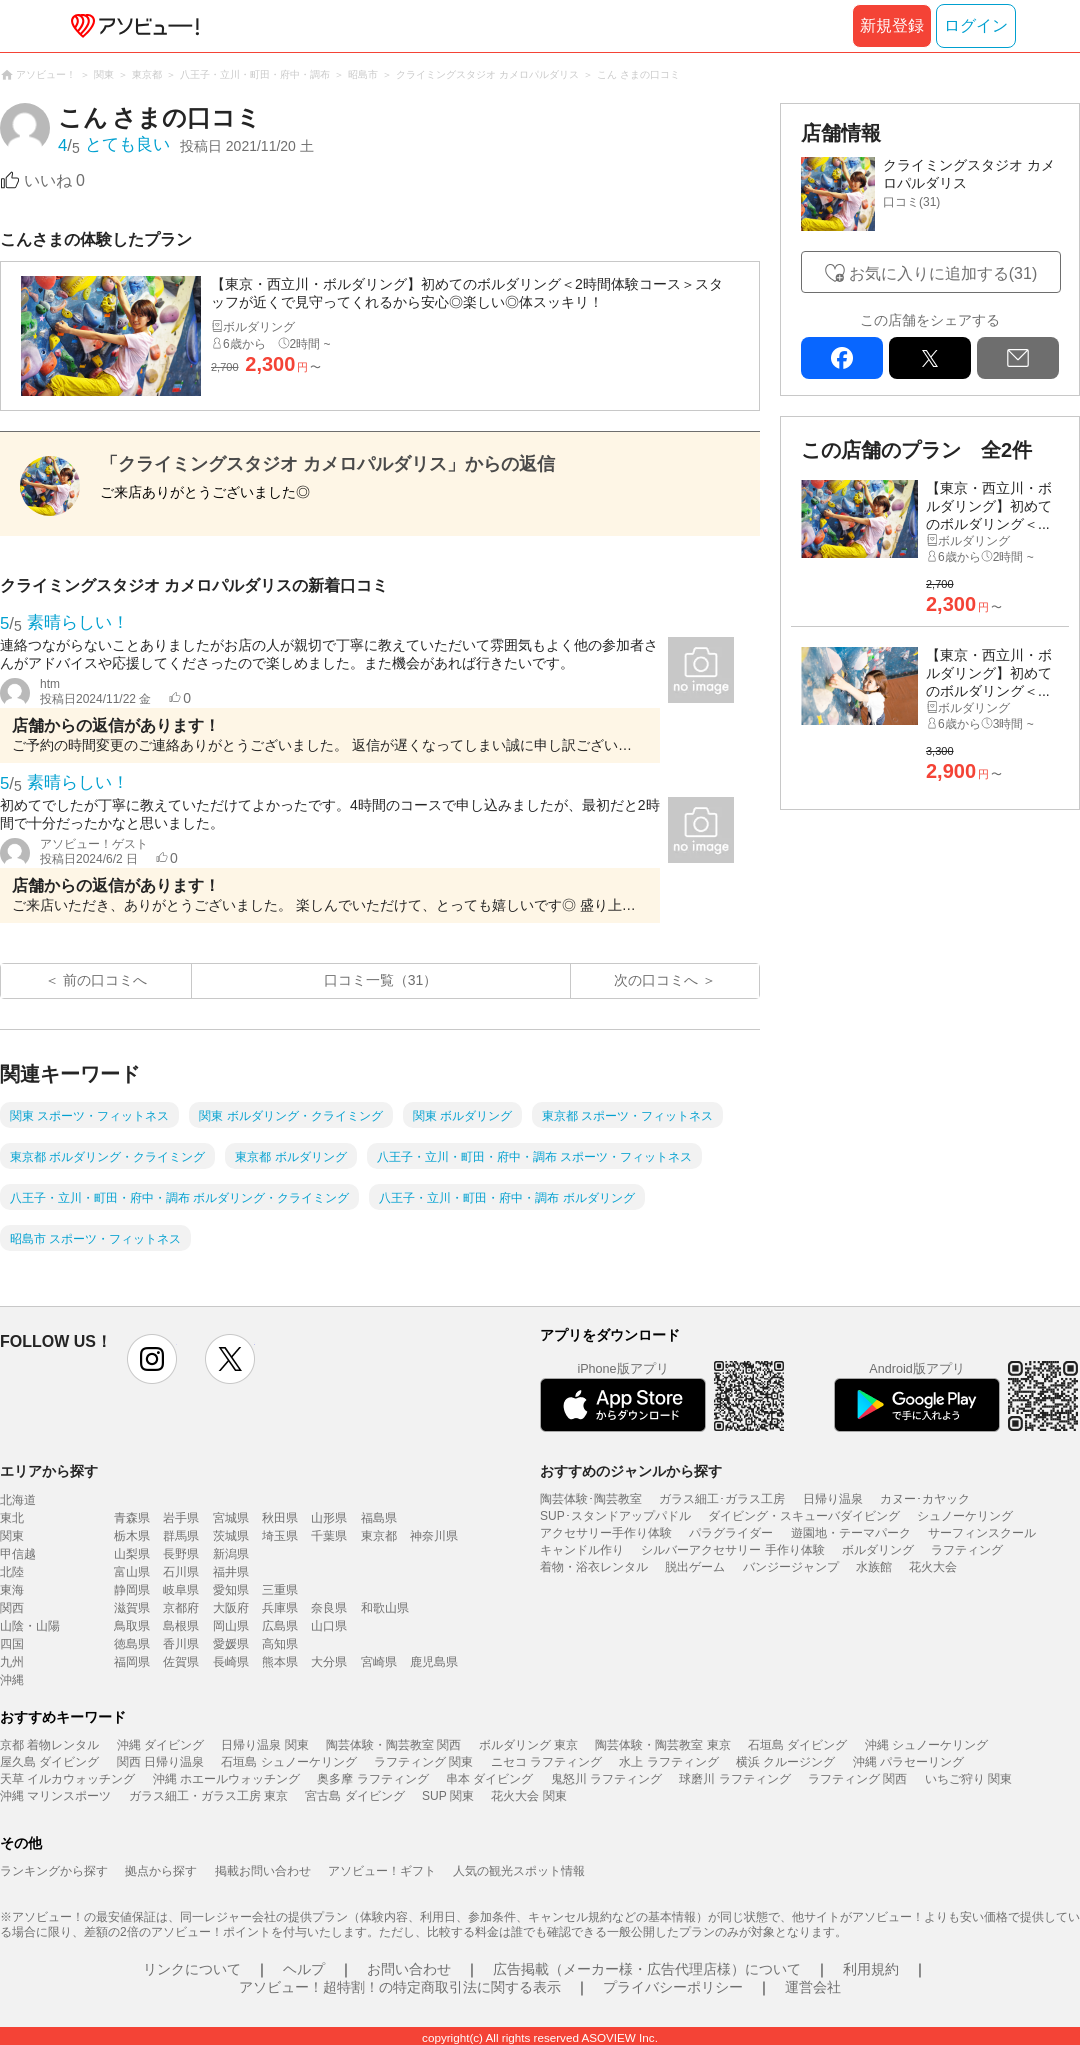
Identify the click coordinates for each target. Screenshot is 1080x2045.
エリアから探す (49, 1471)
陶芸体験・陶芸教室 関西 (393, 1745)
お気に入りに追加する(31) (943, 273)
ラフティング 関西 (857, 1779)
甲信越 (18, 1554)
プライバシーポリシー (673, 1987)
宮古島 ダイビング (354, 1796)
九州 (12, 1662)
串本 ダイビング (489, 1779)
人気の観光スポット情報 (519, 1871)
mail (1018, 358)
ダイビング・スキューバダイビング (804, 1516)
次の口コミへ (656, 980)
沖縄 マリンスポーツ (55, 1796)
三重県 (280, 1590)
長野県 (181, 1554)
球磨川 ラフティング (734, 1779)
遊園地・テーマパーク (851, 1533)
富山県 (132, 1572)
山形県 (329, 1518)
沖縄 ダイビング (160, 1745)
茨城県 (231, 1536)
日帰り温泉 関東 (264, 1745)
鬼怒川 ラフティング (606, 1779)
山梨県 (132, 1554)
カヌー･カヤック (925, 1499)
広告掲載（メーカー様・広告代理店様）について (647, 1969)
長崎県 (231, 1662)
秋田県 (280, 1518)
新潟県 (231, 1554)
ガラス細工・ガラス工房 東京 (208, 1796)
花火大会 (933, 1567)
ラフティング (967, 1550)
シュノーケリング (965, 1516)
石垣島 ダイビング (797, 1745)
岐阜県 (181, 1590)
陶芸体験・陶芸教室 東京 (662, 1745)
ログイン (976, 25)
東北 (12, 1518)
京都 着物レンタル (49, 1745)
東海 (12, 1590)
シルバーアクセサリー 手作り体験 (732, 1550)
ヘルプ (304, 1969)
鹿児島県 (434, 1662)
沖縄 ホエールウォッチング (226, 1779)
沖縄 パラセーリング (908, 1762)
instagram (152, 1359)
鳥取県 (132, 1626)
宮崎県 (379, 1662)
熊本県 (280, 1662)
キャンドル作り (582, 1550)
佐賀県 (181, 1662)
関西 (12, 1608)
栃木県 (132, 1536)
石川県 (181, 1572)
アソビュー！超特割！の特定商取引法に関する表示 (400, 1987)
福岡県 (132, 1662)
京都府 (181, 1608)
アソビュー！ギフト (382, 1871)
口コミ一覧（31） (381, 980)
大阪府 (231, 1608)
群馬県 (181, 1536)
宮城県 (231, 1518)
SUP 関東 (448, 1796)
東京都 (379, 1536)
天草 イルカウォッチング (67, 1779)
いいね (54, 180)
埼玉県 (280, 1536)
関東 (12, 1536)
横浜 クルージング (785, 1762)
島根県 (181, 1626)
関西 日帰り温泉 (160, 1762)
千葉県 (329, 1536)
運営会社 (813, 1987)
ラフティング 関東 (423, 1762)
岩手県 (181, 1518)
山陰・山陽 (30, 1626)
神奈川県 (434, 1536)
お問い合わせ (409, 1969)
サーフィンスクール (982, 1533)
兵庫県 (280, 1608)
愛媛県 (231, 1644)
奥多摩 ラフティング (372, 1779)
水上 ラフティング (668, 1762)
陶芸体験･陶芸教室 (591, 1499)
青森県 (132, 1518)
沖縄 (12, 1680)
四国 (12, 1644)
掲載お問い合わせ (263, 1871)
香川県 (181, 1644)
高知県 (280, 1644)
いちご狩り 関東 (968, 1779)
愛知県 (231, 1590)
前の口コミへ (105, 980)
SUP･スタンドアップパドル (615, 1516)
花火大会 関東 (528, 1796)
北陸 (12, 1572)
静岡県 (132, 1590)
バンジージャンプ (791, 1567)
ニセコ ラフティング (546, 1762)
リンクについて (192, 1969)
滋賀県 (132, 1608)
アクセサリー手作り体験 (606, 1533)
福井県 (231, 1572)
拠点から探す (161, 1871)
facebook (842, 358)
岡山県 (231, 1626)
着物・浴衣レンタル (594, 1567)
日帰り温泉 (833, 1499)
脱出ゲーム (695, 1567)
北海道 (18, 1500)
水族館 (874, 1567)
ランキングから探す (54, 1871)
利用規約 (871, 1969)
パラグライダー (731, 1533)
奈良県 (329, 1608)
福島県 (379, 1518)
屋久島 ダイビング (49, 1762)
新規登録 (892, 25)
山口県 (329, 1626)
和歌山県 (385, 1608)
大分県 (329, 1662)
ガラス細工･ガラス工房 (722, 1499)
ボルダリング (878, 1550)
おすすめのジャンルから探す (631, 1471)
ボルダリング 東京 (528, 1745)
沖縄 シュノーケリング (926, 1745)
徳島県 (132, 1644)
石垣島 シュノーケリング (288, 1762)
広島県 (280, 1626)
